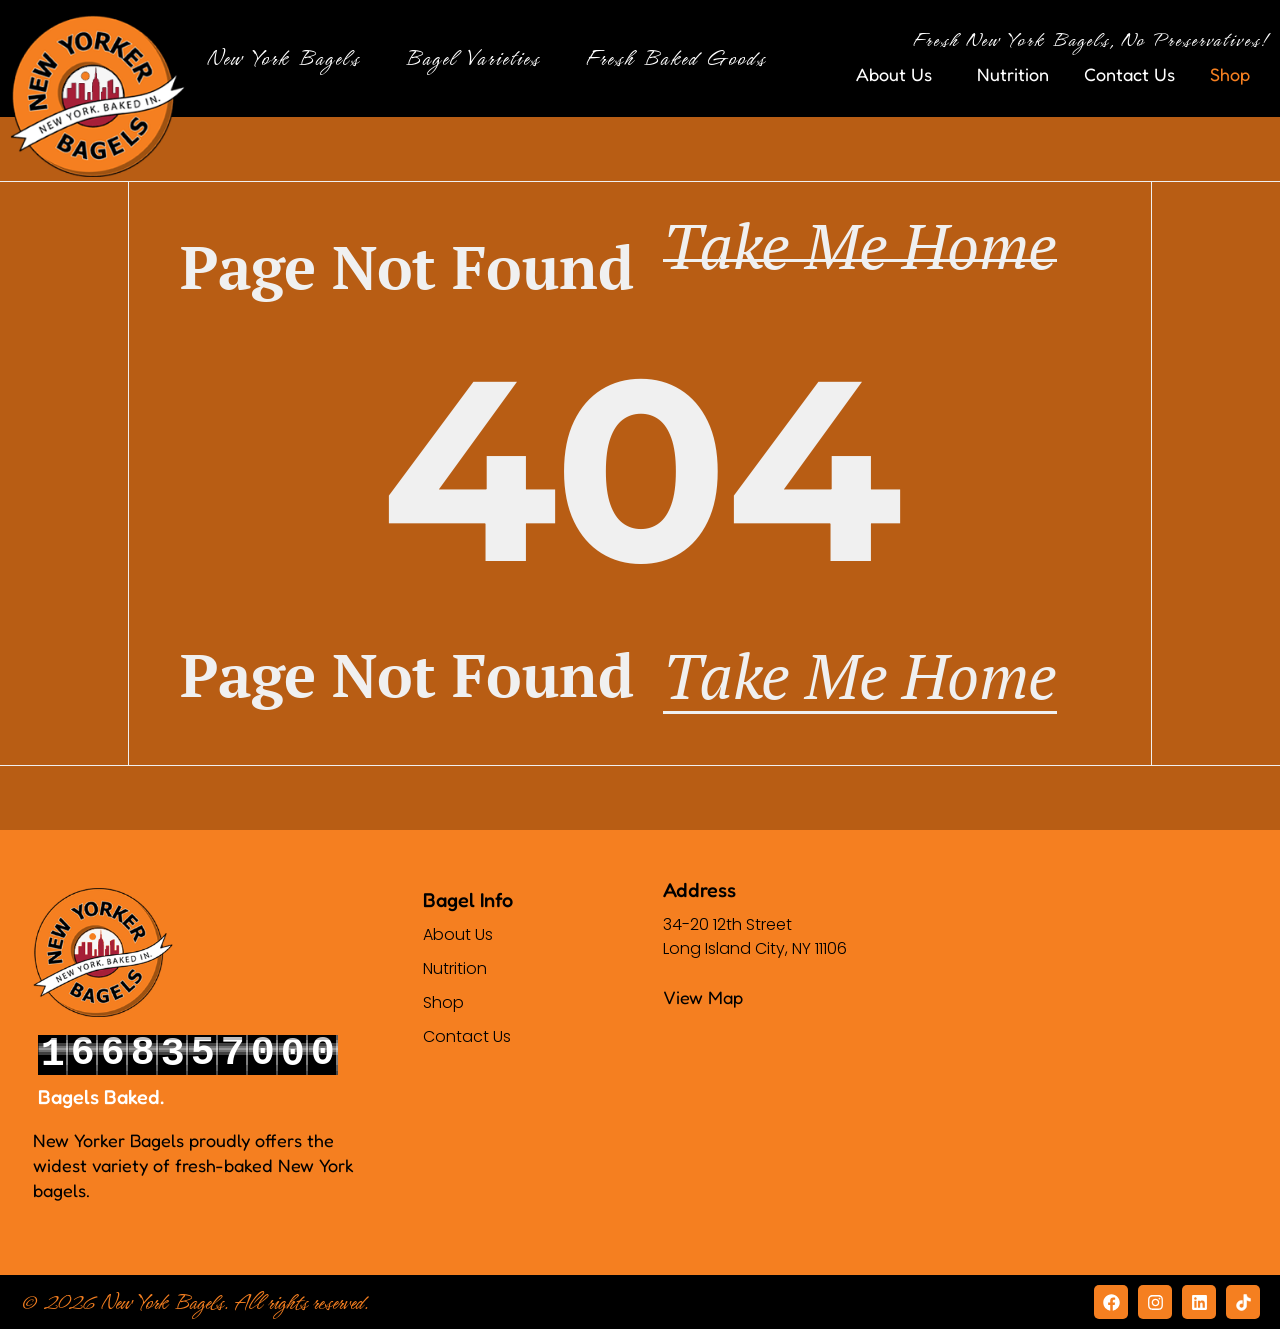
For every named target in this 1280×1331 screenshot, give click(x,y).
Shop (1235, 74)
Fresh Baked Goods (680, 58)
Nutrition (1013, 74)
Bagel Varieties (477, 58)
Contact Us (1129, 74)
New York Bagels (288, 58)
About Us (899, 74)
